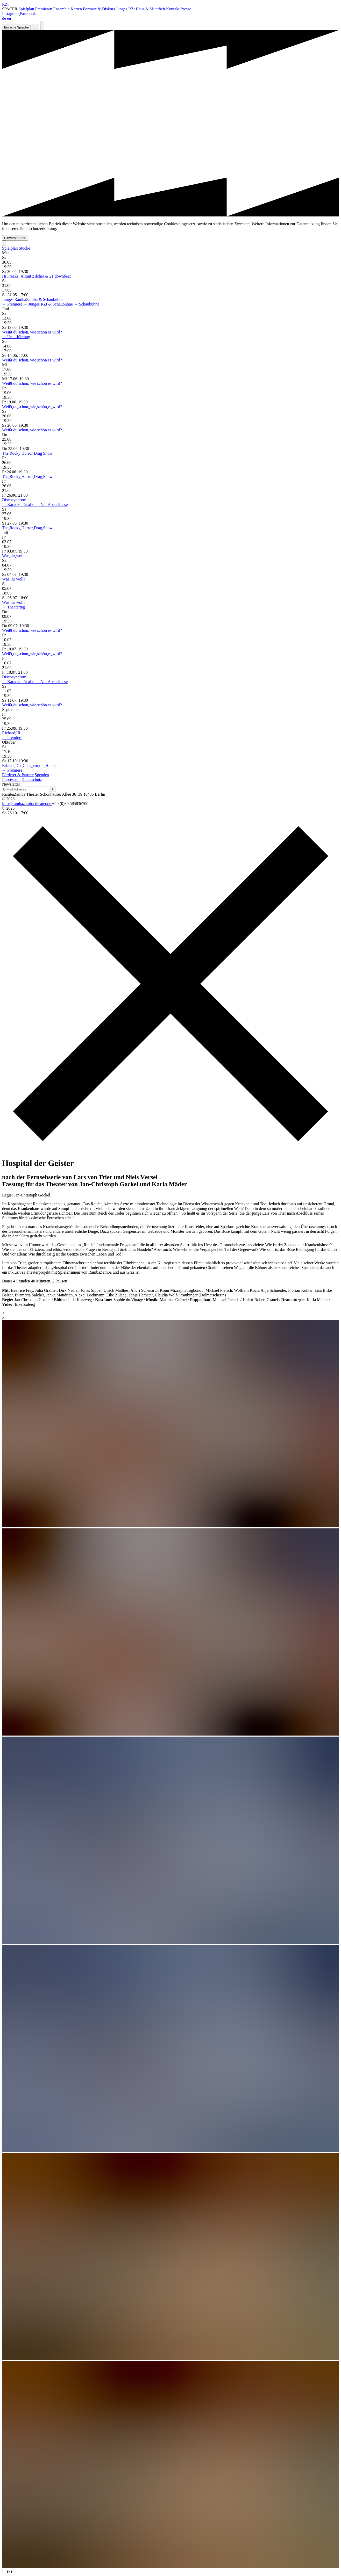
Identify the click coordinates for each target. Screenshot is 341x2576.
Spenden (42, 775)
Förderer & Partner (18, 775)
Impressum (11, 779)
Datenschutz (32, 779)
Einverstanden (15, 238)
